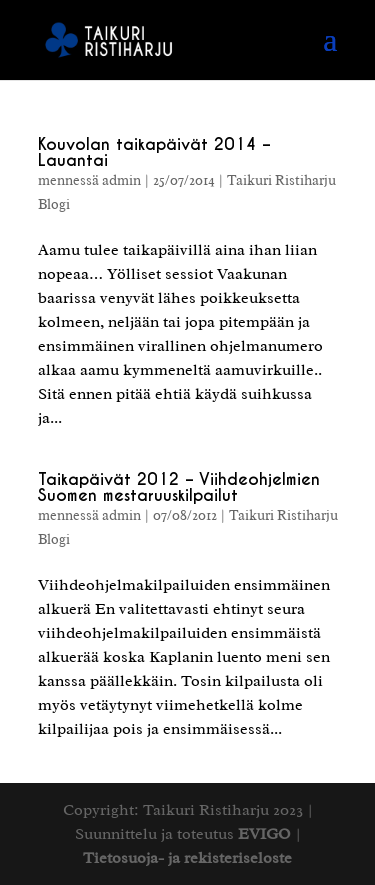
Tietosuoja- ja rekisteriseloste (187, 858)
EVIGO (264, 834)
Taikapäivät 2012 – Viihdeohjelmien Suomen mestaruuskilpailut (179, 487)
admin (121, 180)
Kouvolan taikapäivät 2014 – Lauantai (154, 152)
